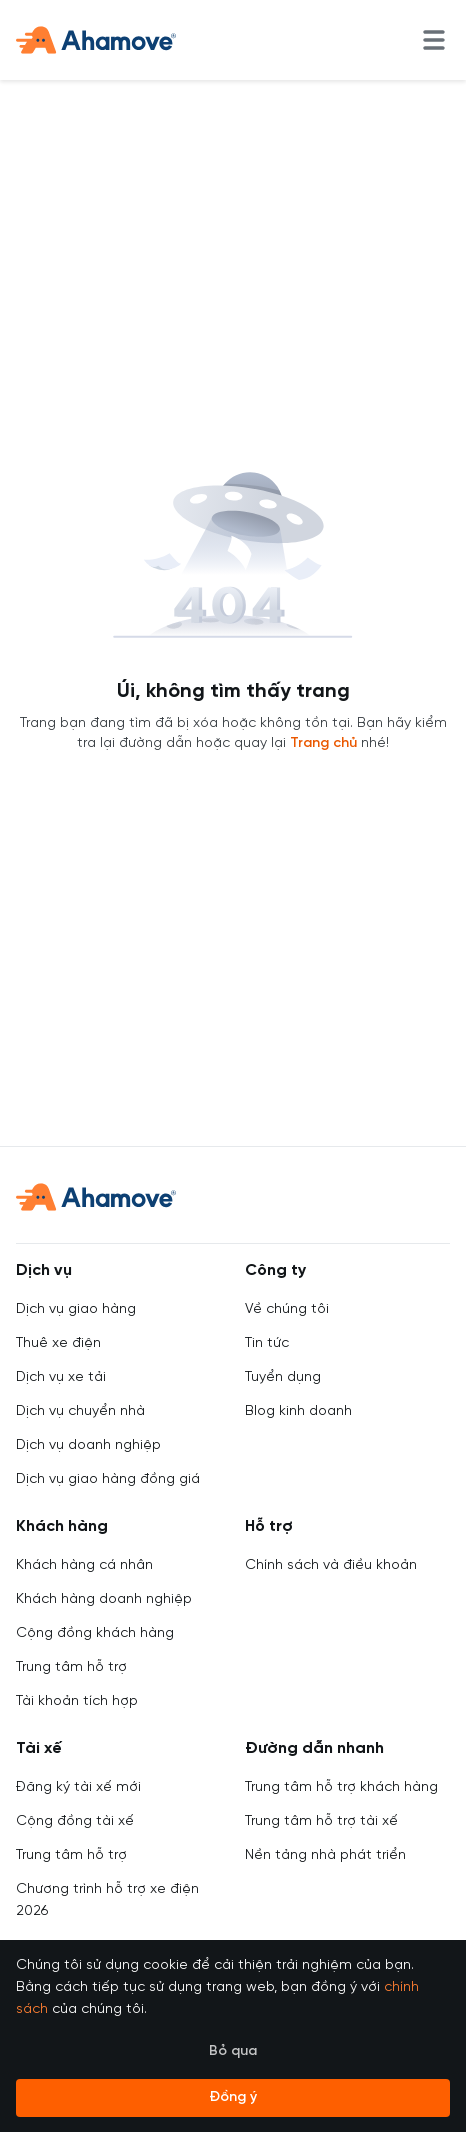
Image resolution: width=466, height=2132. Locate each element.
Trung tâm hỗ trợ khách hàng (341, 1787)
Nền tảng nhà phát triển (325, 1855)
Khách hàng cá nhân (84, 1565)
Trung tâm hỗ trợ (71, 1667)
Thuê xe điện (58, 1343)
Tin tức (267, 1343)
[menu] (434, 40)
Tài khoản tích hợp (77, 1701)
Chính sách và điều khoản (331, 1565)
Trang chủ (323, 743)
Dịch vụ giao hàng (76, 1309)
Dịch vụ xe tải (61, 1377)
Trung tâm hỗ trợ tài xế (321, 1821)
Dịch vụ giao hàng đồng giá (108, 1479)
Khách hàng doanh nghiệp (104, 1599)
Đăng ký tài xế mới (78, 1787)
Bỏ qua (233, 2051)
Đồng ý (233, 2097)
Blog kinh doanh (298, 1411)
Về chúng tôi (287, 1309)
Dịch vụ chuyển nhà (80, 1411)
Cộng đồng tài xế (75, 1821)
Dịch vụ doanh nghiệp (88, 1445)
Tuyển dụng (283, 1377)
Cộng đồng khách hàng (95, 1633)
